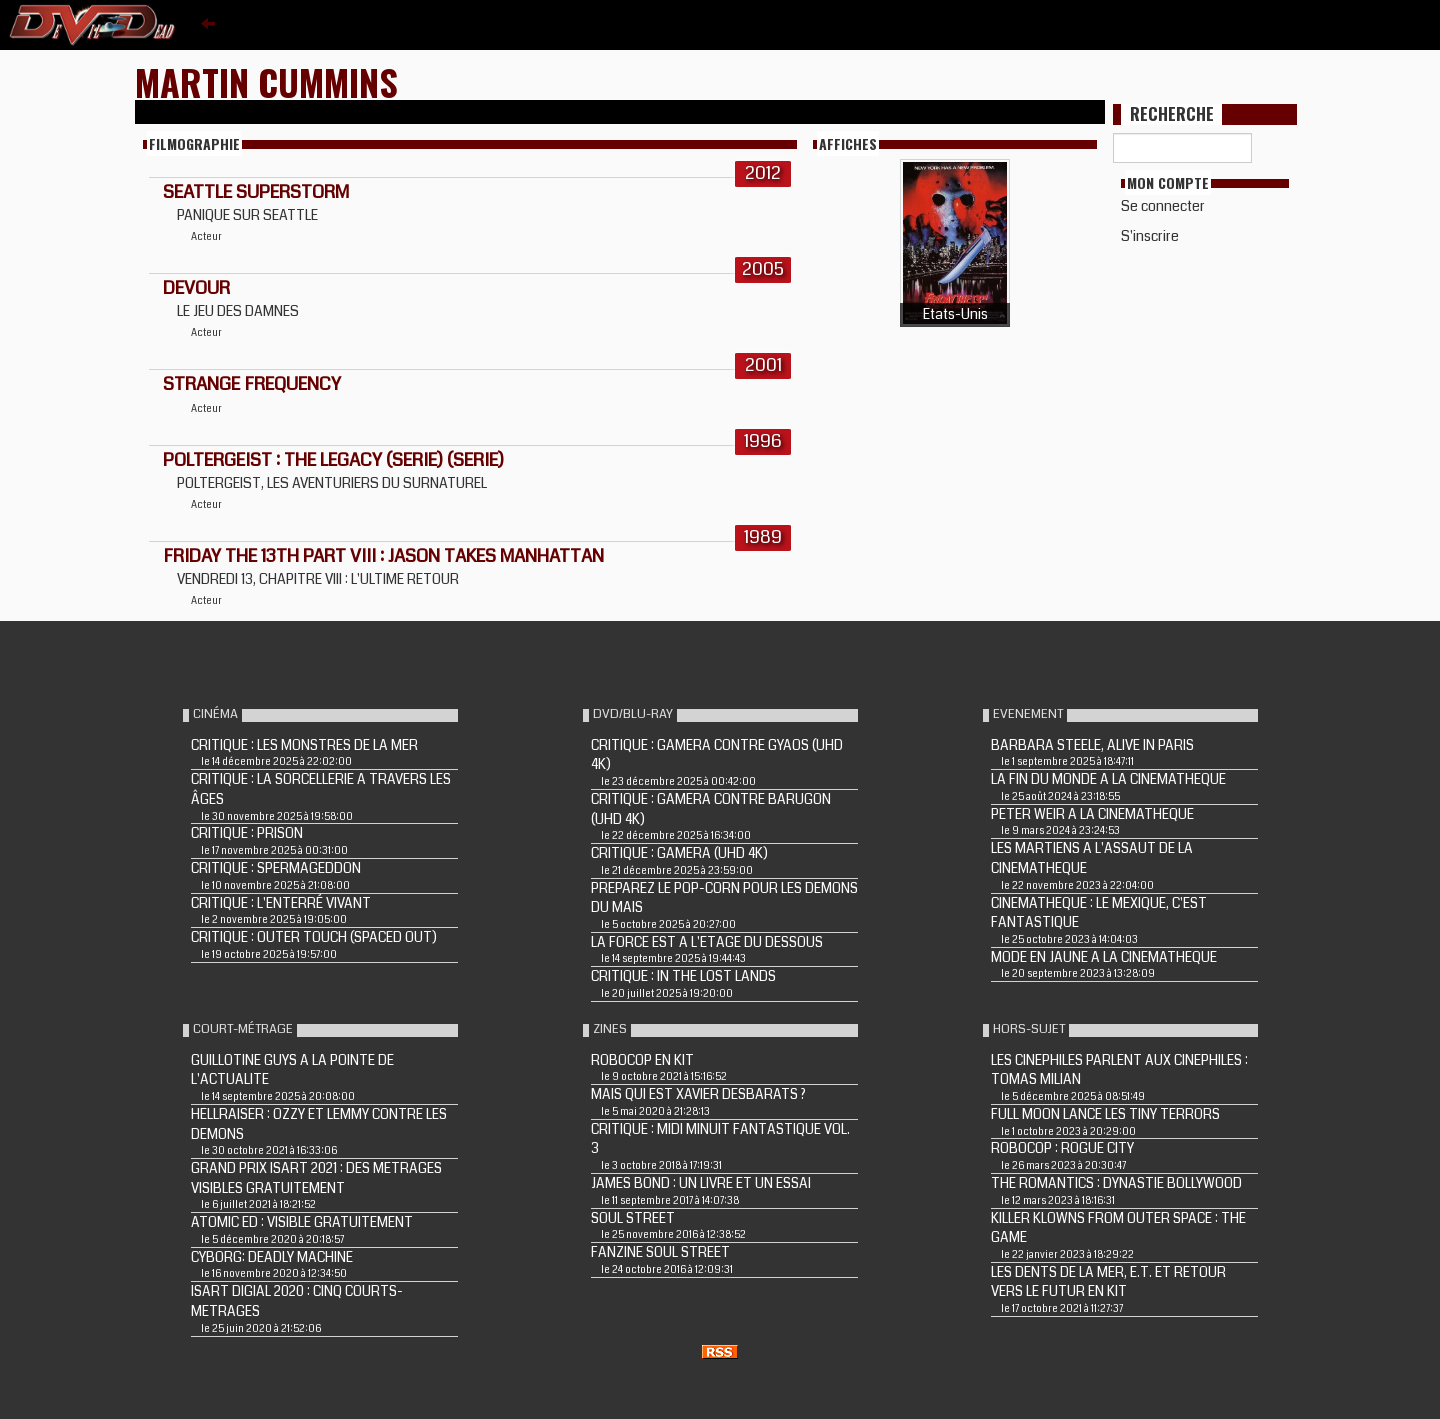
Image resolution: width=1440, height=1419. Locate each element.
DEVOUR (196, 288)
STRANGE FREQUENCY (252, 384)
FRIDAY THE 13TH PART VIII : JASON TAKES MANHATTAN (383, 556)
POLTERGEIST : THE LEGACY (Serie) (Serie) (333, 460)
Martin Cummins (266, 81)
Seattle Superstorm (256, 192)
